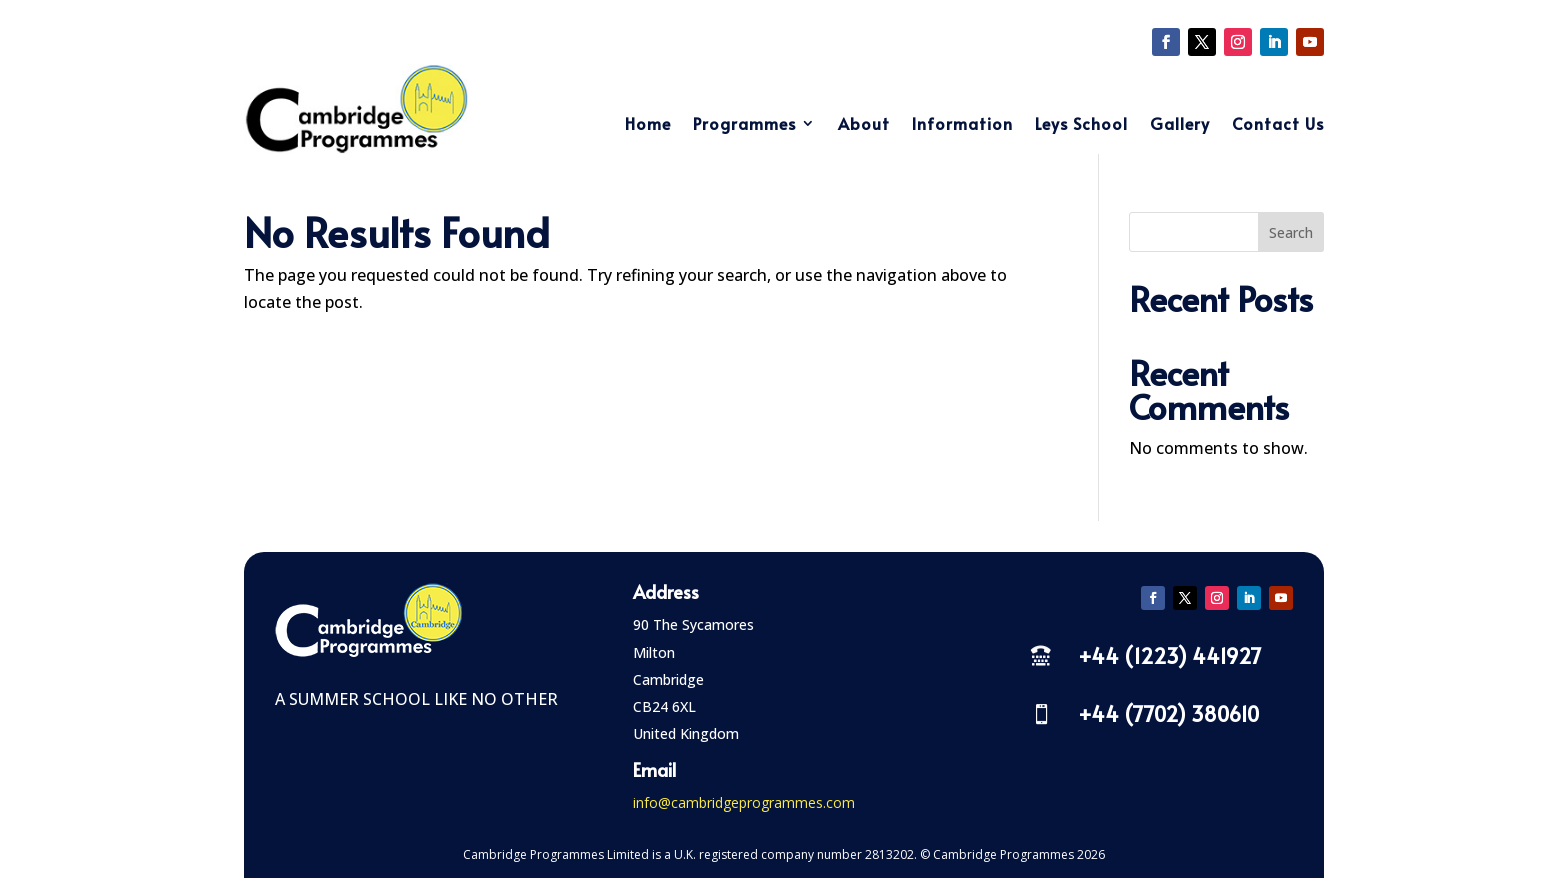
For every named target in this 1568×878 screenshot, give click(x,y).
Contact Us (1278, 125)
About (864, 125)
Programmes (744, 125)
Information (962, 125)
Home (648, 125)
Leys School (1081, 125)
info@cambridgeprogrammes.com (744, 802)
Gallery (1180, 125)
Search (1291, 232)
